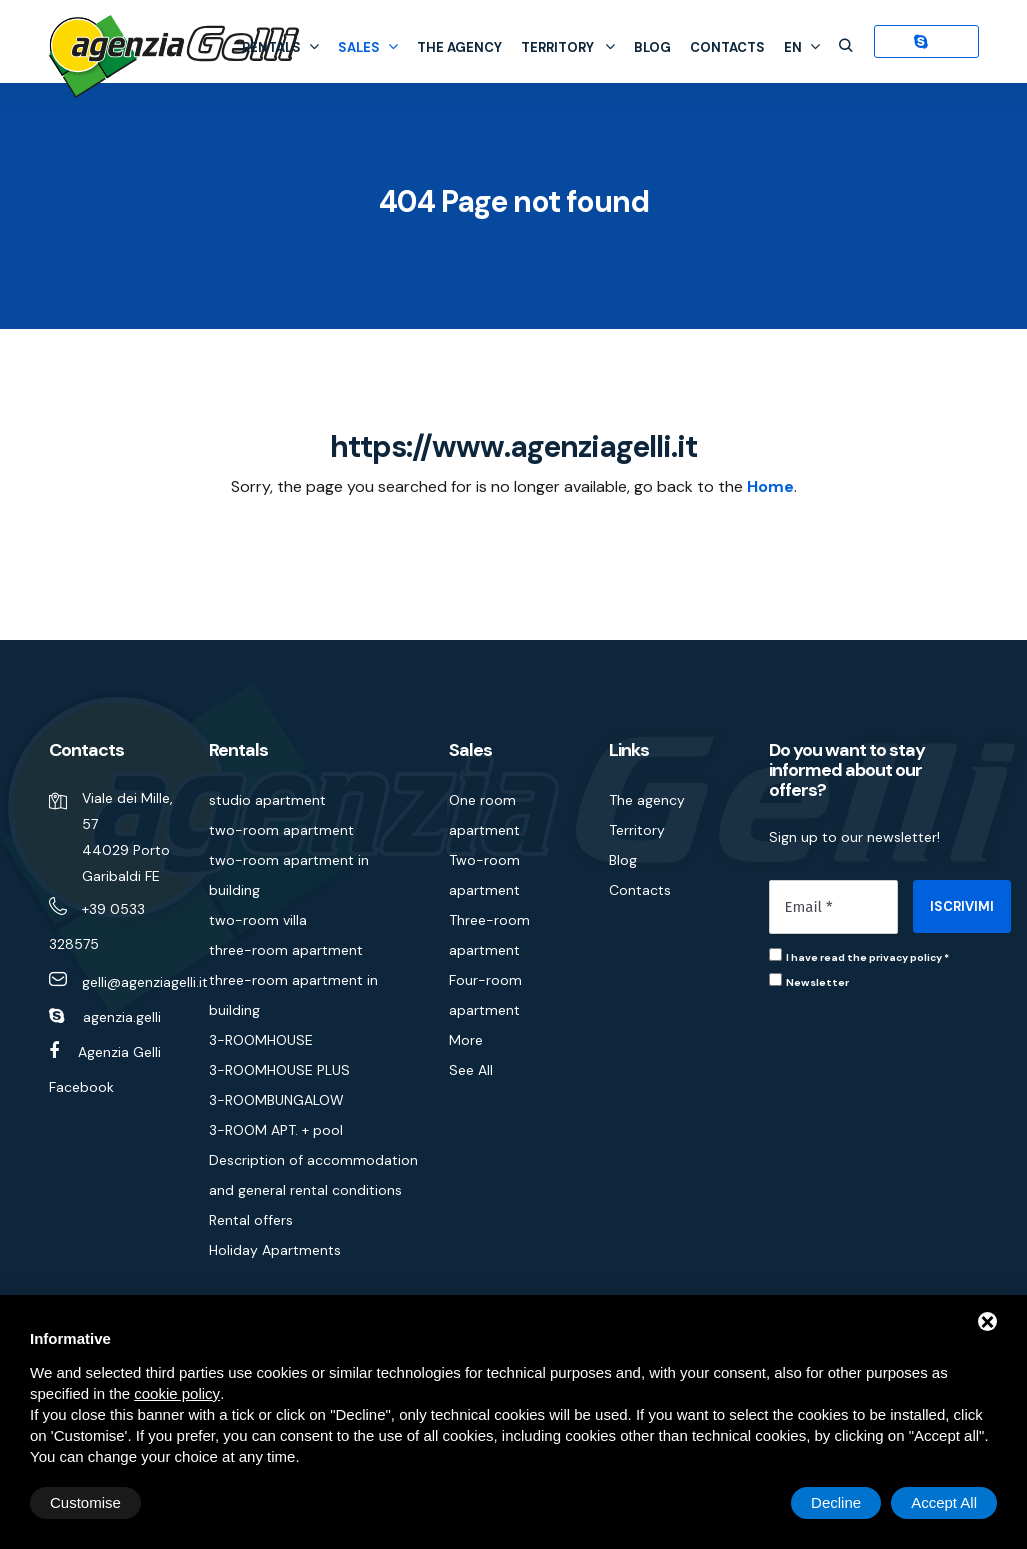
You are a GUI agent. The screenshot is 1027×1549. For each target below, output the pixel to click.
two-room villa (258, 920)
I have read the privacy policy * (867, 957)
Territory (568, 47)
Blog (652, 47)
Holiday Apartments (275, 1250)
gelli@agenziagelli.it (145, 982)
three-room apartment (286, 950)
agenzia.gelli (122, 1017)
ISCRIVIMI (962, 906)
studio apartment (267, 800)
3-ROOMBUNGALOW (276, 1100)
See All (471, 1070)
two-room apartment (281, 830)
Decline (836, 1502)
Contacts (727, 47)
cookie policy (177, 1393)
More (466, 1040)
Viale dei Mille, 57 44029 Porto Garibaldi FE (127, 837)
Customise (85, 1502)
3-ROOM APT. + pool (276, 1130)
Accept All (944, 1502)
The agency (459, 47)
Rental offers (251, 1220)
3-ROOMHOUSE (261, 1040)
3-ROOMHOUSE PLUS (279, 1070)
